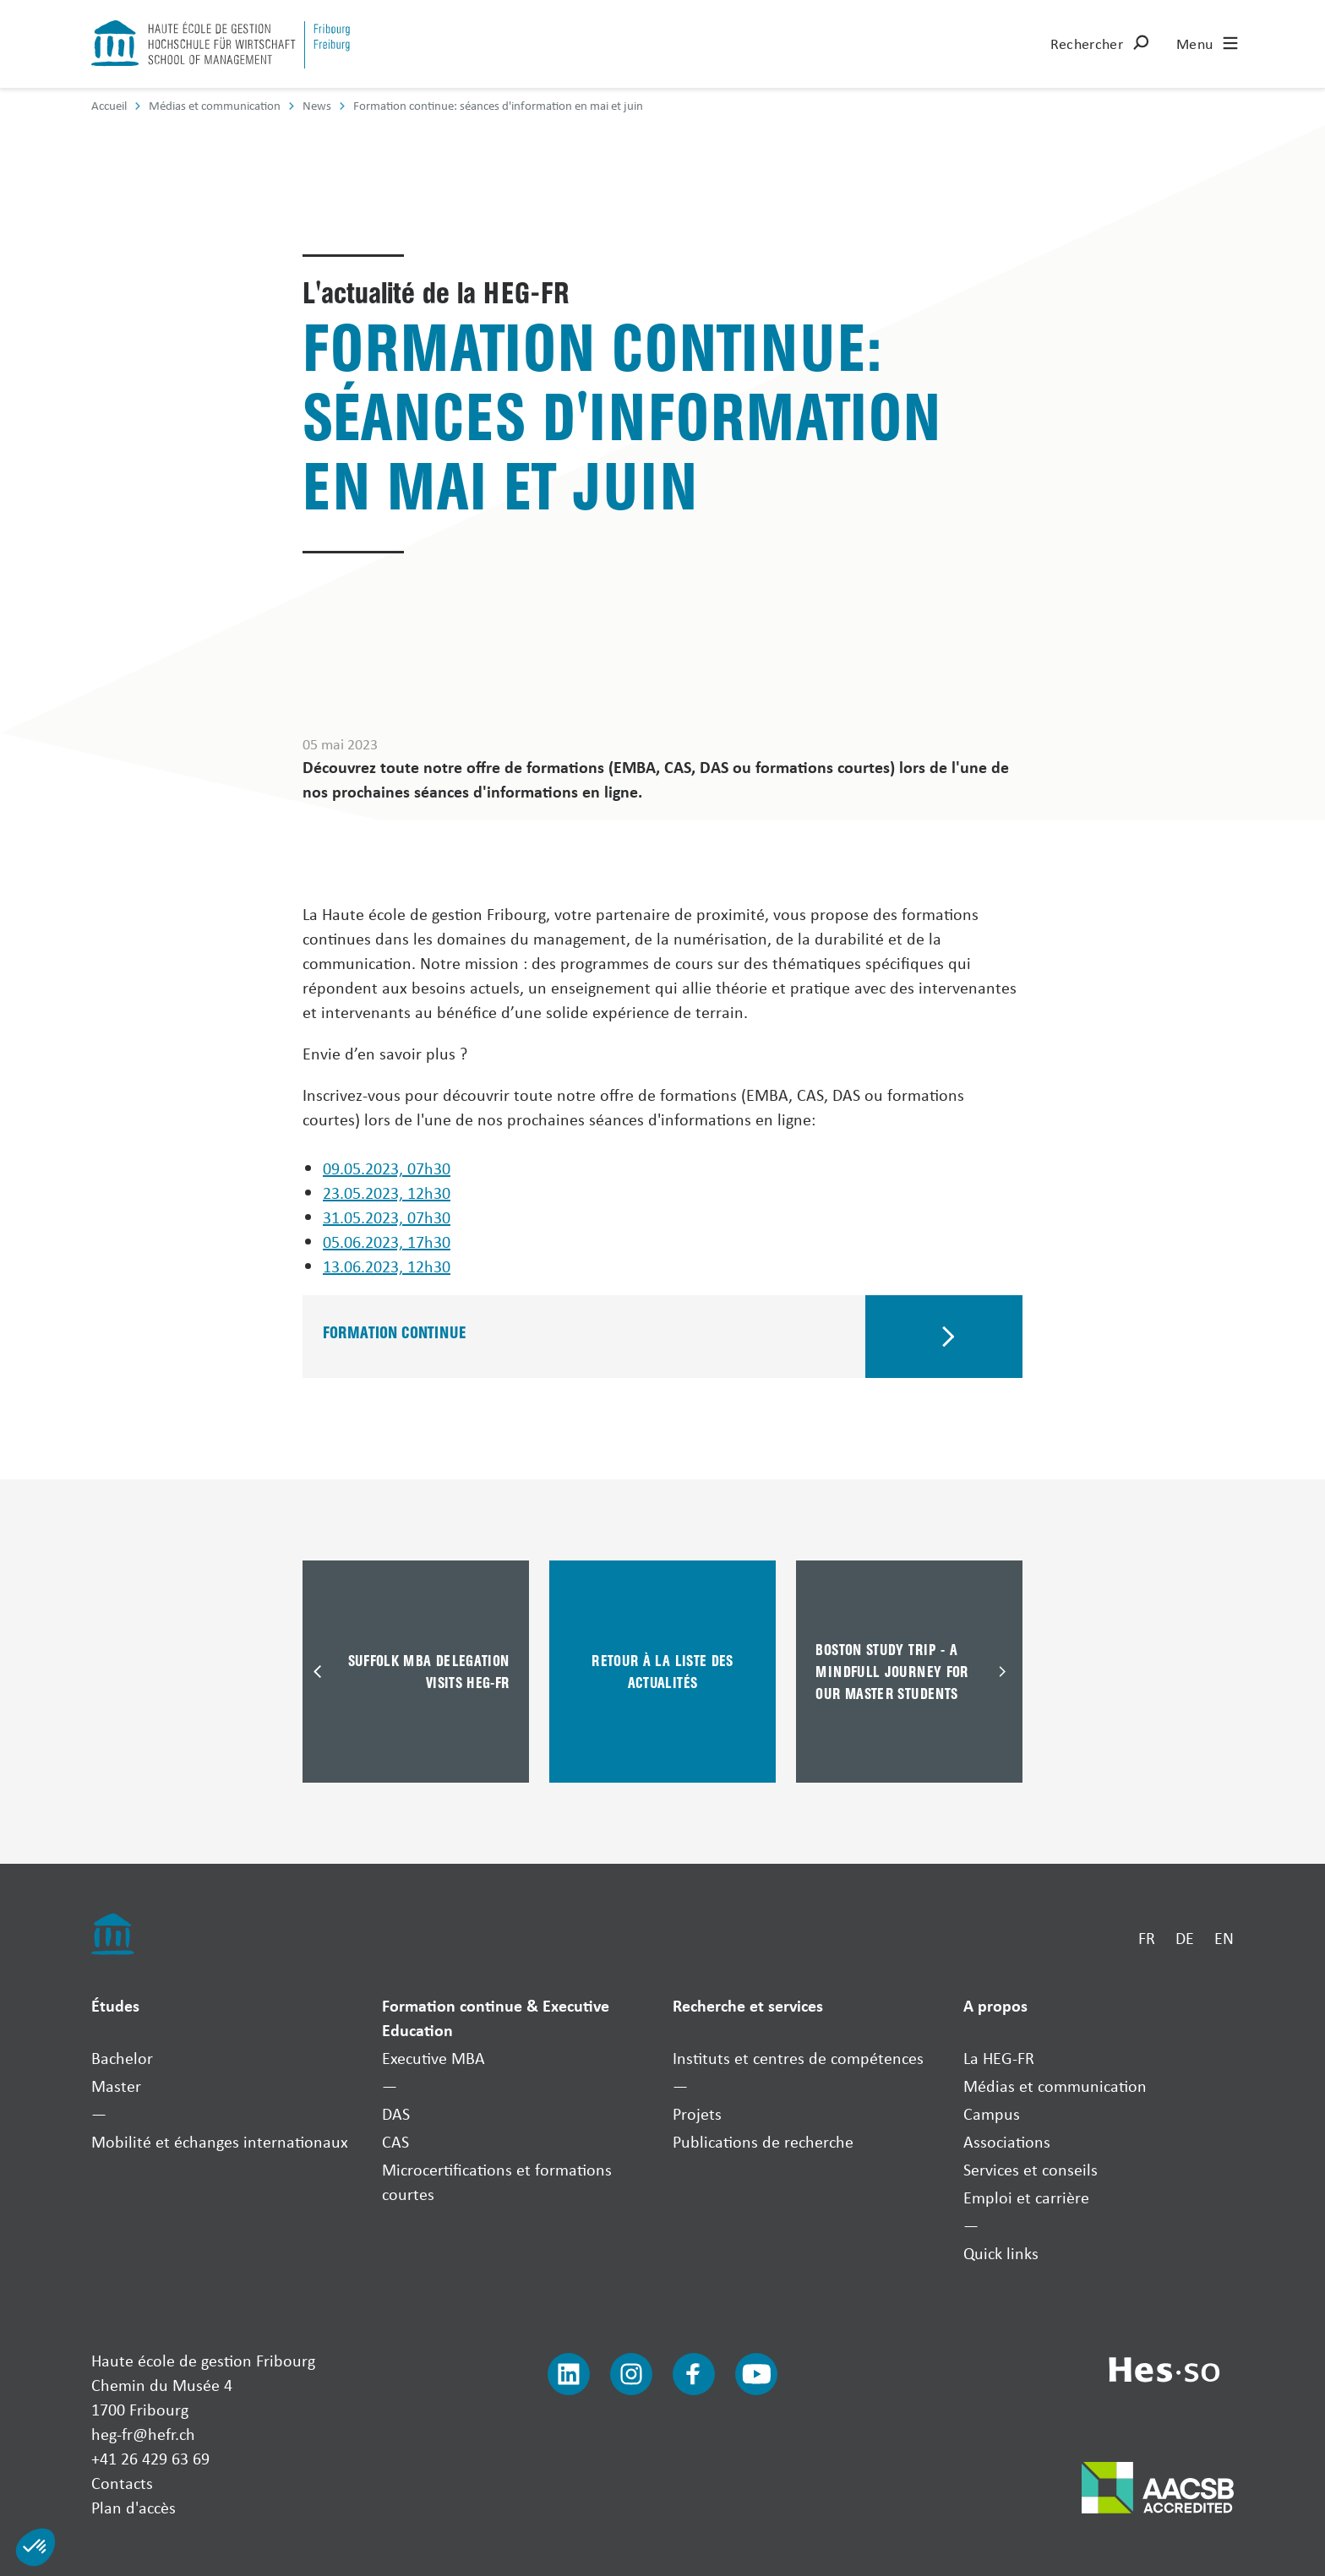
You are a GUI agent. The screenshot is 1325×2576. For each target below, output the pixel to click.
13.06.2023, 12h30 (386, 1266)
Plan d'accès (133, 2507)
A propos (995, 2005)
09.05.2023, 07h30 (386, 1168)
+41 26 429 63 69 (150, 2458)
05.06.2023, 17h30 (386, 1241)
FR (1146, 1937)
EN (1224, 1937)
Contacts (122, 2482)
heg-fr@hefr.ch (143, 2433)
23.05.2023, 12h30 (386, 1192)
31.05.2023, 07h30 (386, 1217)
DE (1184, 1937)
